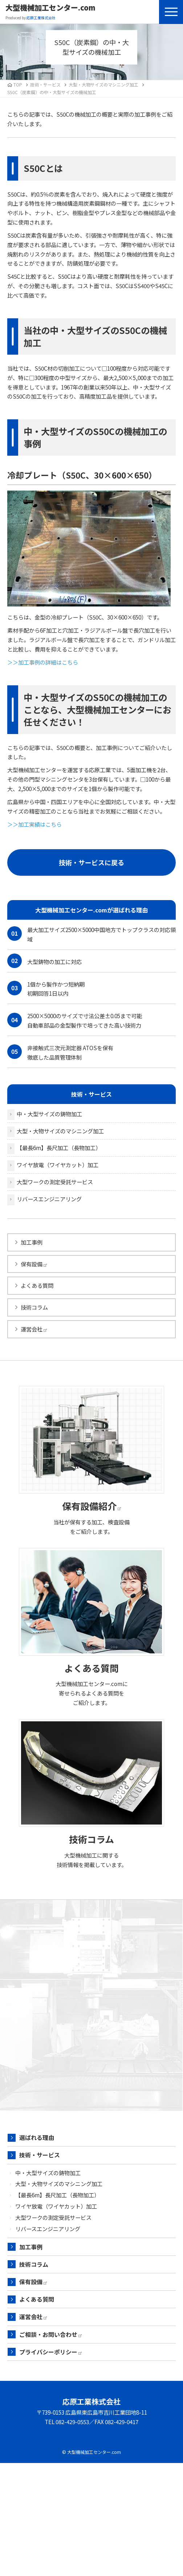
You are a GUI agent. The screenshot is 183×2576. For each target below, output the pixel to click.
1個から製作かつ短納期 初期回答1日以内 (46, 988)
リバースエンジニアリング (49, 1199)
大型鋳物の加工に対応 (44, 961)
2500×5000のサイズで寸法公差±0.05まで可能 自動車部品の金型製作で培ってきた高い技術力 (74, 1020)
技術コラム (34, 1307)
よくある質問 (37, 1285)
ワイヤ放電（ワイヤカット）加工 (57, 1165)
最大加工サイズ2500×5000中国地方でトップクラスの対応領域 (91, 934)
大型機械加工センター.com (50, 7)
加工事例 (31, 1242)
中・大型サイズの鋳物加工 (49, 1114)
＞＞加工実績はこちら (34, 824)
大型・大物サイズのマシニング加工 (103, 84)
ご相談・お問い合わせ (50, 2334)
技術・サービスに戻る (91, 862)
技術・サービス (39, 2154)
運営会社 (34, 1329)
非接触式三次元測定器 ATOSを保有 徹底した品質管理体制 (60, 1052)
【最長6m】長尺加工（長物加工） (59, 1148)
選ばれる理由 (36, 2137)
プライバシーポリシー (50, 2351)
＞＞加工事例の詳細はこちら (42, 662)
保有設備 (34, 1264)
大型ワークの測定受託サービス (55, 1182)
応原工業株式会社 (91, 2401)
